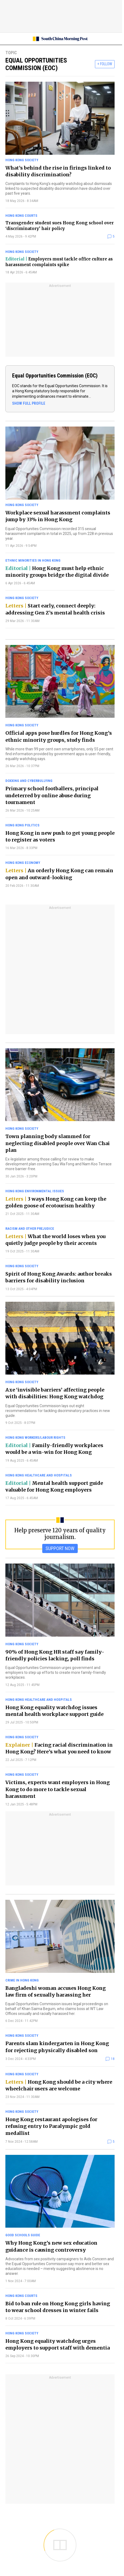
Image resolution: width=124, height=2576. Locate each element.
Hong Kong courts (21, 216)
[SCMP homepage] (60, 39)
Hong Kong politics (22, 825)
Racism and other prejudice (29, 1229)
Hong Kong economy (22, 863)
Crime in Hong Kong (22, 1980)
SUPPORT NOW (60, 1548)
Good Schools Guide (22, 2235)
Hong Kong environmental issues (34, 1191)
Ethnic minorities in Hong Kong (33, 560)
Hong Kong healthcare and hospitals (38, 1475)
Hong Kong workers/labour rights (35, 1437)
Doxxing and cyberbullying (28, 781)
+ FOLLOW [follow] (104, 64)
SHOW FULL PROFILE (28, 403)
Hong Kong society (21, 160)
